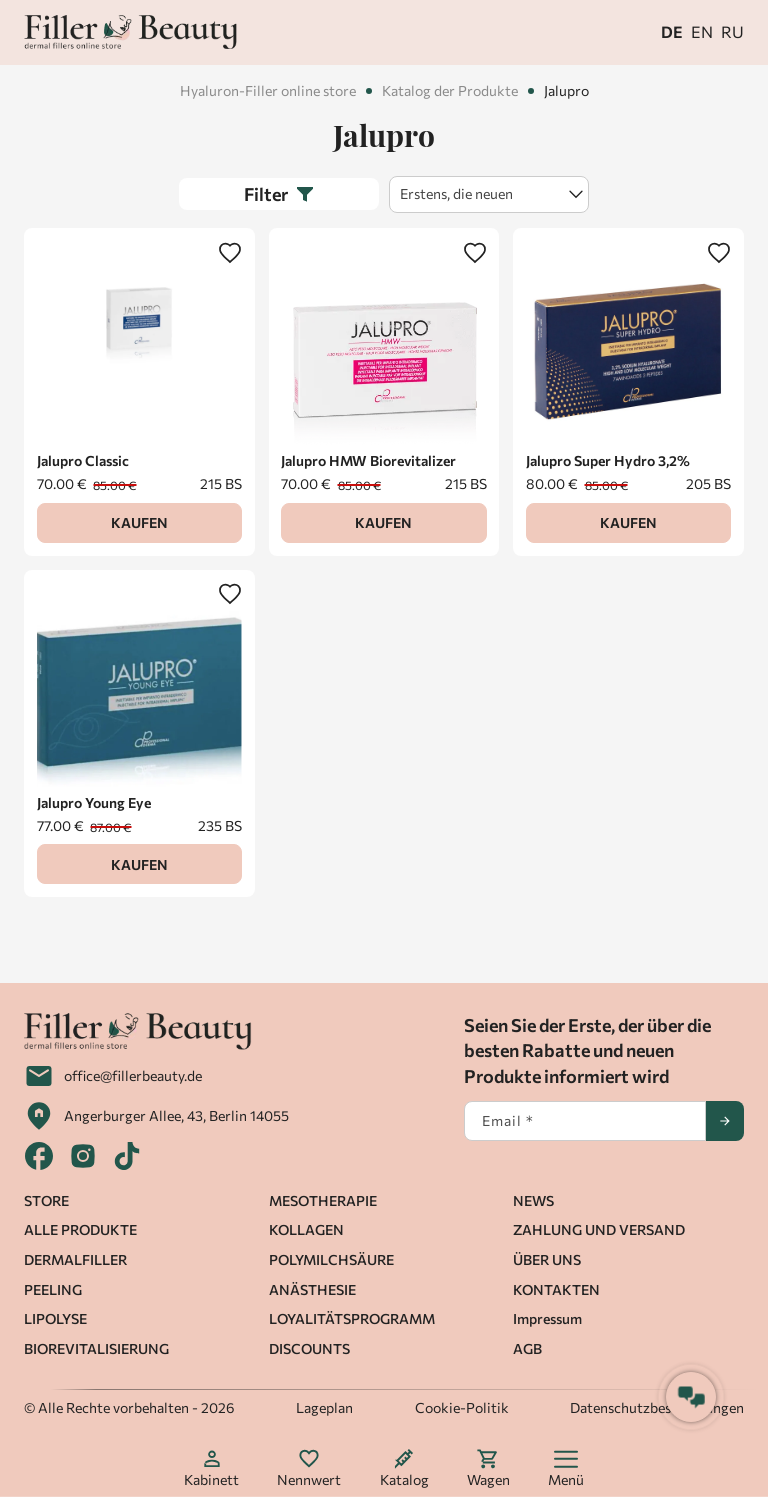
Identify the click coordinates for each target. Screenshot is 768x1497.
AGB (527, 1348)
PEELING (53, 1289)
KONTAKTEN (556, 1289)
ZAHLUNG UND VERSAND (599, 1229)
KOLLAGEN (306, 1229)
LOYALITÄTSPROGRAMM (352, 1318)
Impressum (547, 1318)
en (702, 31)
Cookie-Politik (462, 1407)
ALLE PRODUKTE (80, 1229)
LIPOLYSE (55, 1318)
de (672, 31)
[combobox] (489, 194)
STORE (46, 1200)
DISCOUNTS (309, 1348)
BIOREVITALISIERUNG (96, 1348)
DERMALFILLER (75, 1259)
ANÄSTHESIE (312, 1289)
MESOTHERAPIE (323, 1200)
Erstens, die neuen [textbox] (456, 193)
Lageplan (324, 1407)
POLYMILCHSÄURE (331, 1259)
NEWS (533, 1200)
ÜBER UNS (547, 1259)
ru (732, 31)
